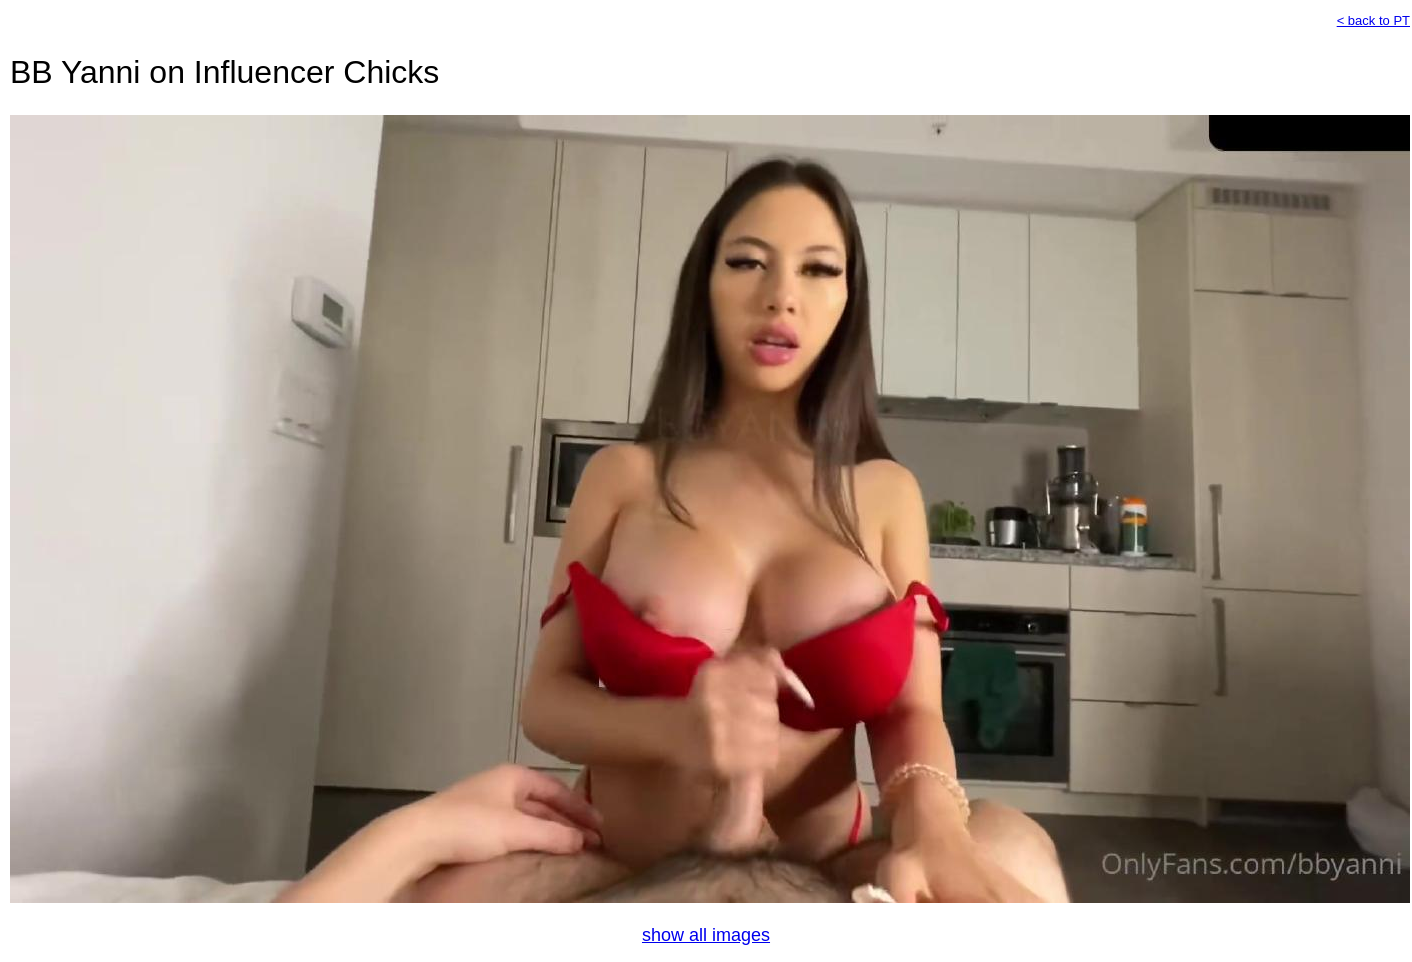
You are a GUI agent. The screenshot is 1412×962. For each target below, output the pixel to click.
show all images (706, 935)
